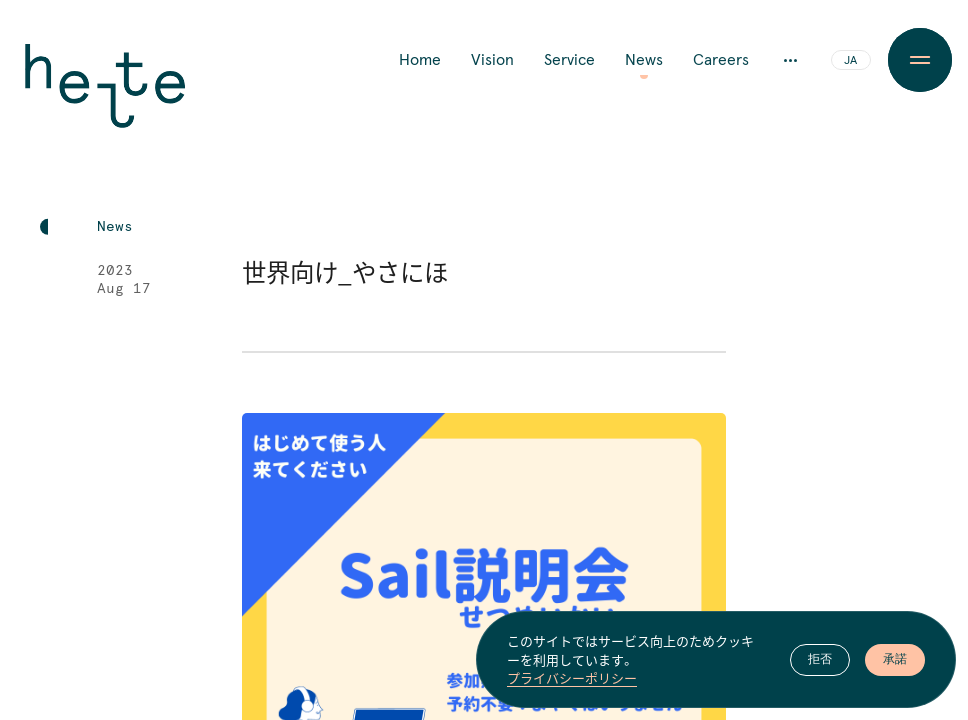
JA (850, 61)
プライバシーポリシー (572, 678)
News (644, 60)
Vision (492, 60)
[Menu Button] (919, 60)
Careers (721, 60)
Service (569, 60)
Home (420, 60)
